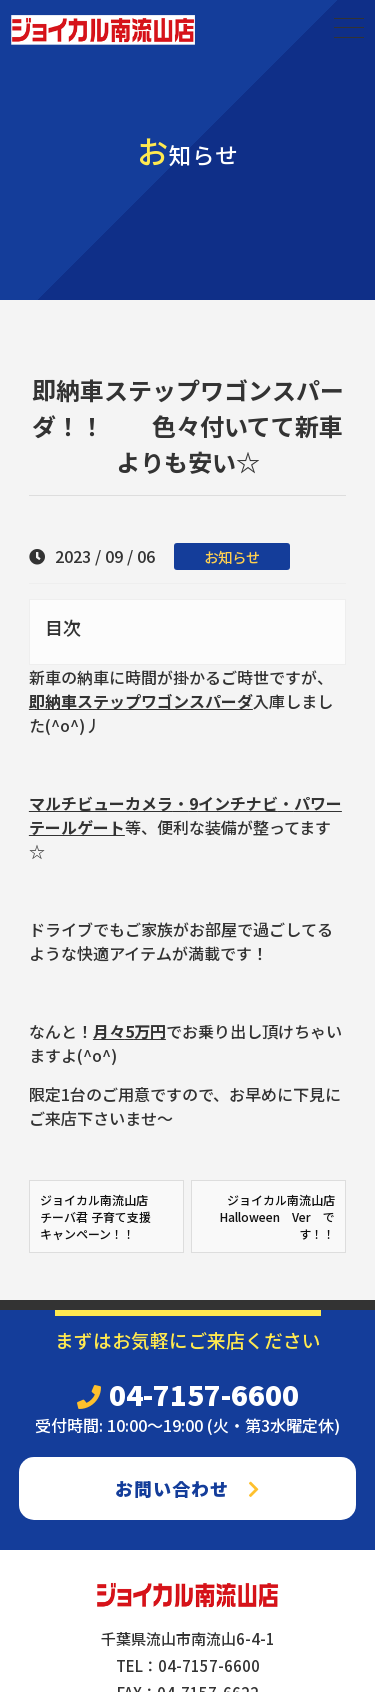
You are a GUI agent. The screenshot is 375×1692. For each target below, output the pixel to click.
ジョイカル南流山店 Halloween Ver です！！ (277, 1216)
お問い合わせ (187, 1488)
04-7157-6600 (188, 1394)
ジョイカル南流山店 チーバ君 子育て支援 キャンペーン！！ (100, 1216)
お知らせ (232, 556)
